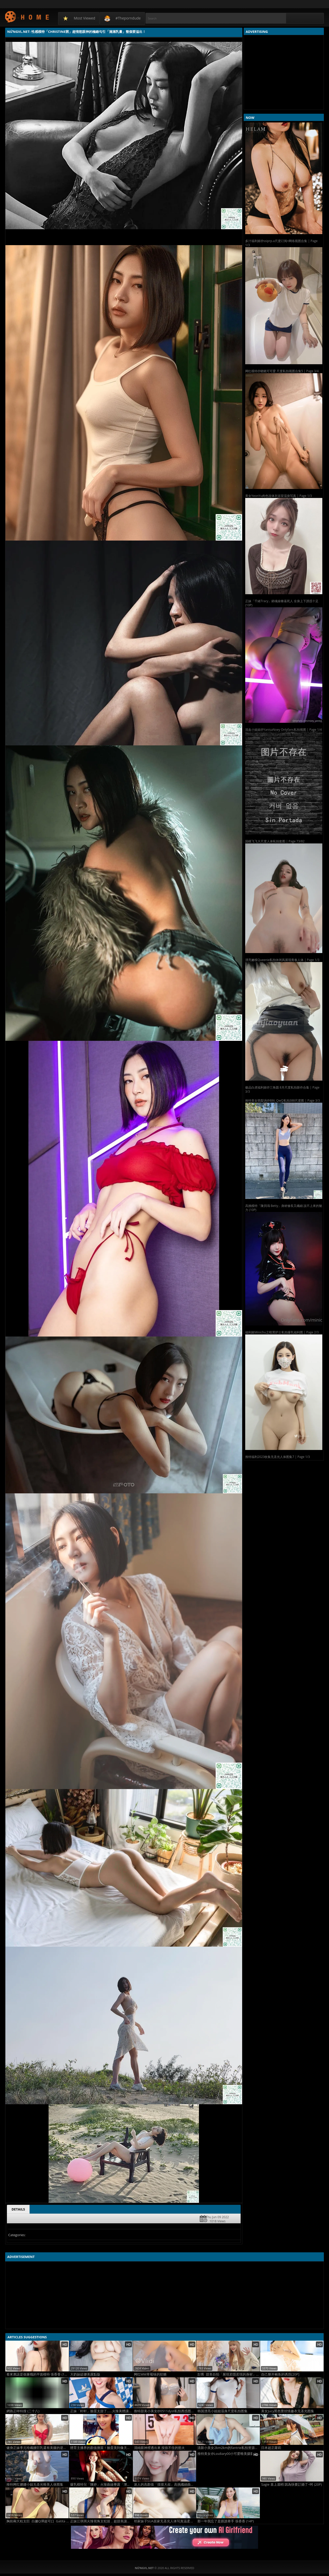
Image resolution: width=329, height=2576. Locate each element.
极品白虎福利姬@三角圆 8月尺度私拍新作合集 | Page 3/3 (282, 1089)
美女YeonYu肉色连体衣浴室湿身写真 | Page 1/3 (278, 496)
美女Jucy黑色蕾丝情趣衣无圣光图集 (287, 2411)
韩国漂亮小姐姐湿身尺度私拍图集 (222, 2411)
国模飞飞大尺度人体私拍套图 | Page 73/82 (275, 841)
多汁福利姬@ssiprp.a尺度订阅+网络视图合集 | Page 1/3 (281, 243)
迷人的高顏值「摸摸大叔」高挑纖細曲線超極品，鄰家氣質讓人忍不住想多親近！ (165, 2484)
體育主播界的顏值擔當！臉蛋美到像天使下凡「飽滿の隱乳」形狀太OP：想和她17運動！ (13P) (101, 2448)
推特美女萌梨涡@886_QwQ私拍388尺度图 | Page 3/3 (282, 1100)
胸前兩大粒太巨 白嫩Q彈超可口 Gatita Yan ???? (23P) (37, 2521)
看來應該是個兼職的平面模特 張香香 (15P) (37, 2374)
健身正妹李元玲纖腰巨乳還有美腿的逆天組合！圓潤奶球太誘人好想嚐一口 (37, 2448)
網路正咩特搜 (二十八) (22, 2411)
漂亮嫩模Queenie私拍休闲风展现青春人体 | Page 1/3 (282, 960)
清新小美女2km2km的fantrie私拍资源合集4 (228, 2448)
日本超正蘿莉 (271, 2448)
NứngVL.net (27, 16)
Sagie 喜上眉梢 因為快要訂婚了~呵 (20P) (291, 2484)
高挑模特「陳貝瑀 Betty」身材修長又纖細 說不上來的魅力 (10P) (283, 1208)
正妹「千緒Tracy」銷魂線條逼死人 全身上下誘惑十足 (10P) (281, 603)
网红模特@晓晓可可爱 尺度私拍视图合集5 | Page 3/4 (282, 371)
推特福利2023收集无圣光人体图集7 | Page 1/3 (277, 1457)
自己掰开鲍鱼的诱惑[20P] (280, 2374)
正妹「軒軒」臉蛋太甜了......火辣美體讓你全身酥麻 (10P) (101, 2411)
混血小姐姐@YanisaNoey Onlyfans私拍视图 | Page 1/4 (283, 729)
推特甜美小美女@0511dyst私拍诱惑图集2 (165, 2411)
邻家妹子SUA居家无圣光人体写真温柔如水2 (165, 2521)
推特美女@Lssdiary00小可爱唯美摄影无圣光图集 (228, 2454)
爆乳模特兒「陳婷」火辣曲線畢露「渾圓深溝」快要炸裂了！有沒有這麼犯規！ (101, 2484)
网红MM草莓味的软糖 (150, 2374)
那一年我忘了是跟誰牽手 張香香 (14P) (225, 2521)
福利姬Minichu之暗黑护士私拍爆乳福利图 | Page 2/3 (282, 1332)
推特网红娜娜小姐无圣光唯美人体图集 (34, 2484)
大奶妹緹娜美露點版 (85, 2374)
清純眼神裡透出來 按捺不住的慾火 (159, 2448)
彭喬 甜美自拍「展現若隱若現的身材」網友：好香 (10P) (228, 2374)
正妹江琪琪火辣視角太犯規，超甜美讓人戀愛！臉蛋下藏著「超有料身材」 (101, 2521)
